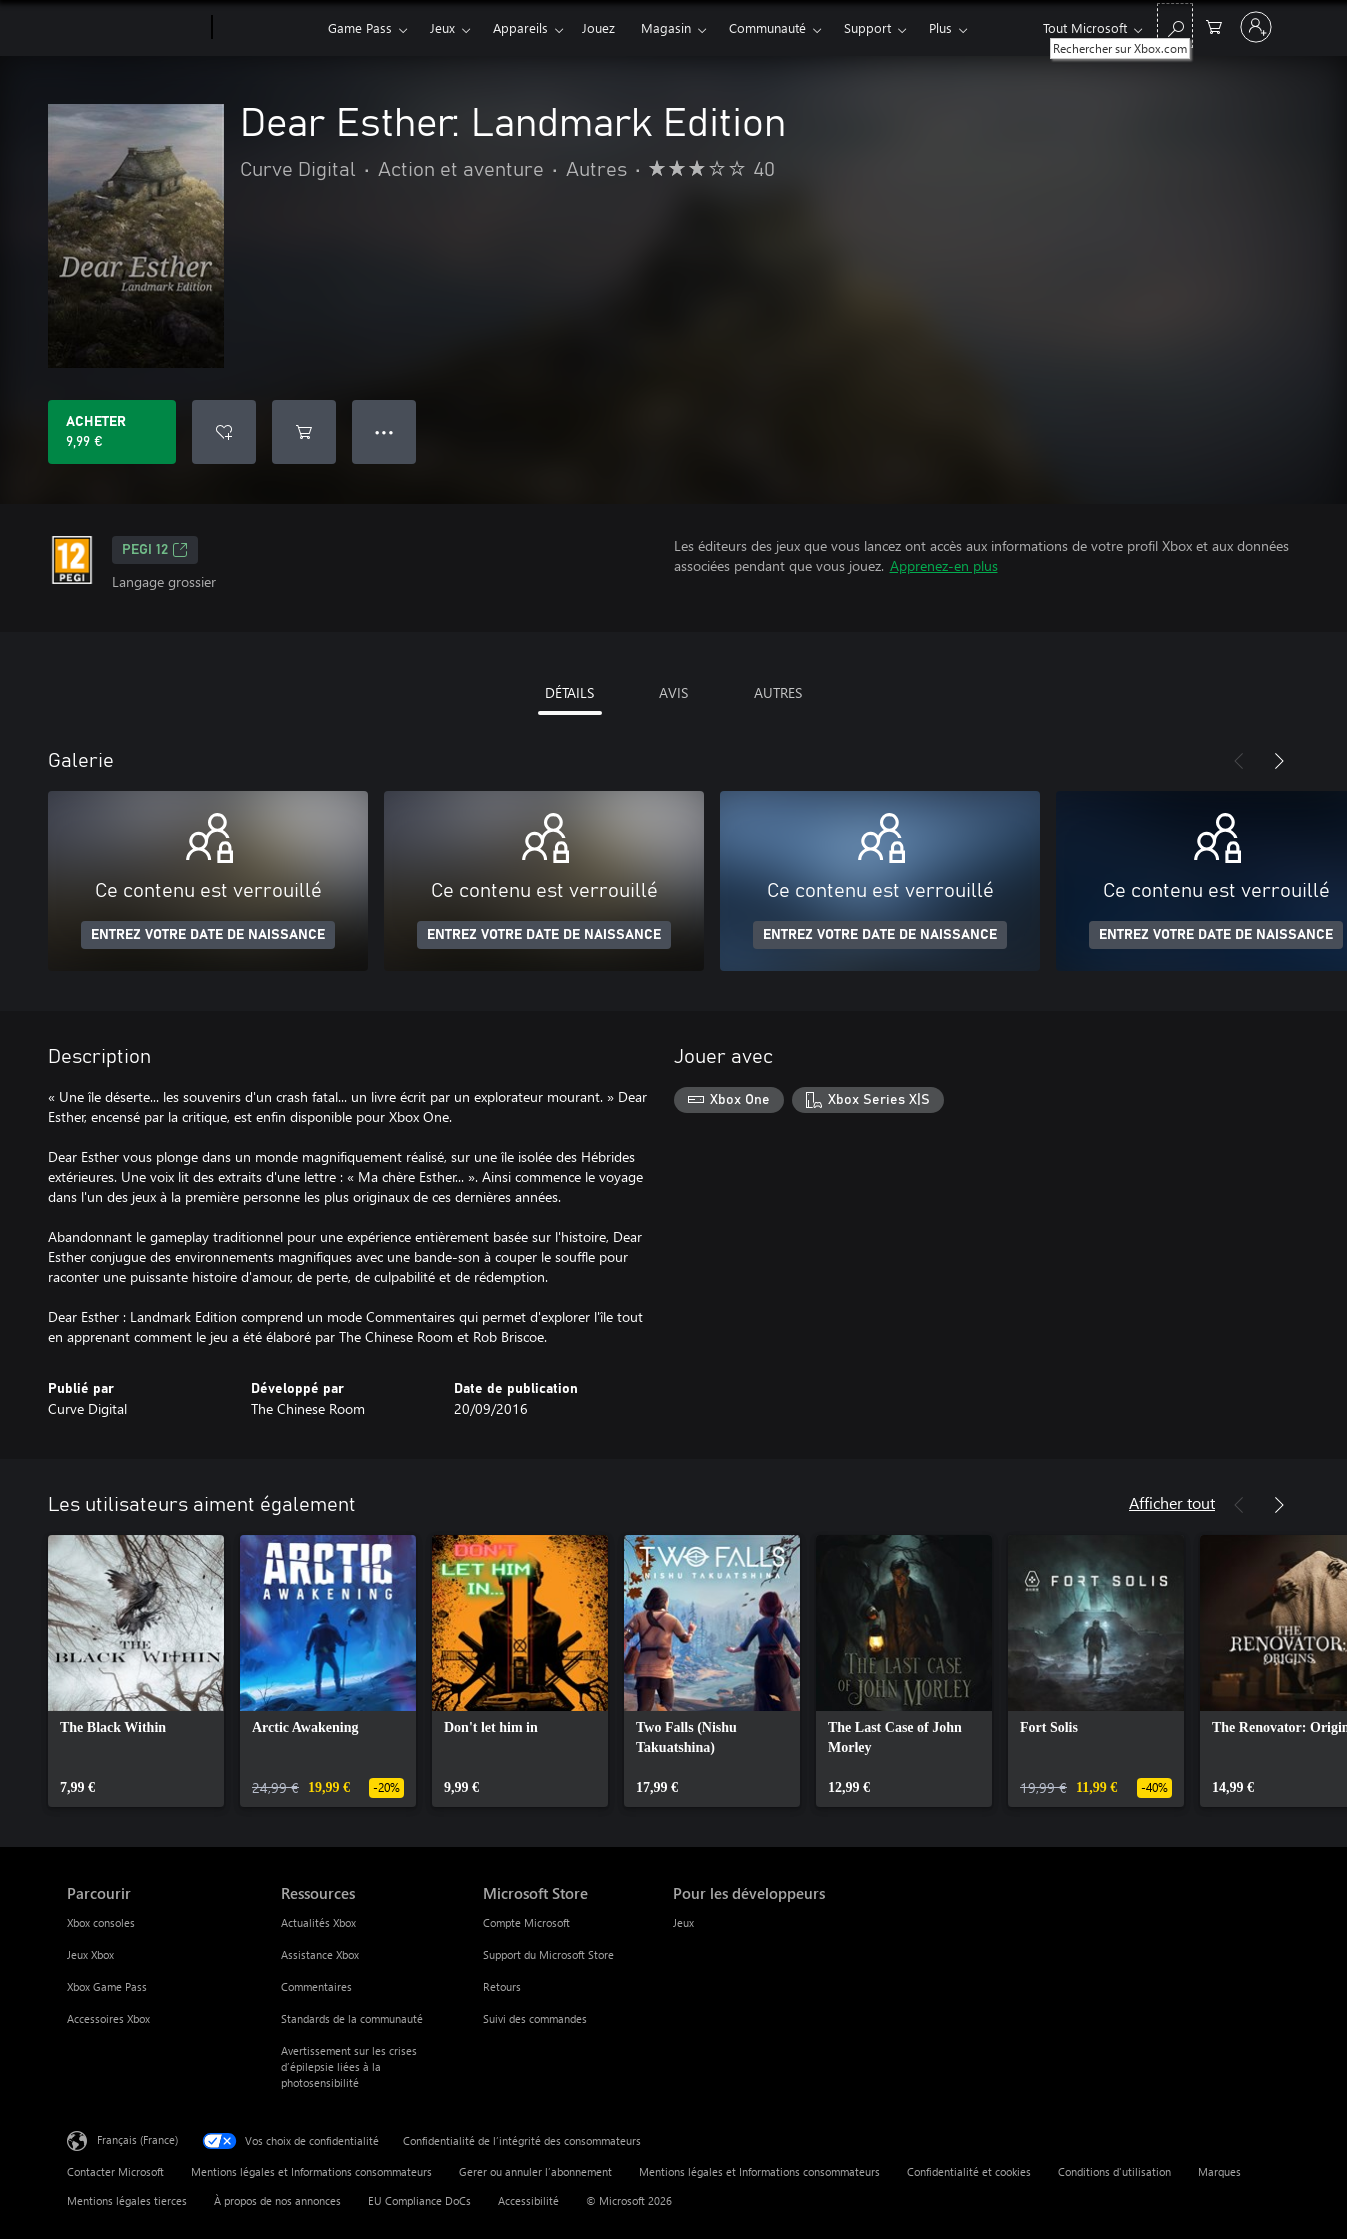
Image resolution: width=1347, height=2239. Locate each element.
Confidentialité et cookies (969, 2171)
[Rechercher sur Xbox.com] (1175, 25)
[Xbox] (267, 28)
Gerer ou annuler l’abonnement (535, 2171)
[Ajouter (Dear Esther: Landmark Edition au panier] (304, 432)
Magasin (666, 27)
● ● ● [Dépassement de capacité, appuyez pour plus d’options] (384, 431)
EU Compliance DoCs (419, 2200)
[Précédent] (1239, 761)
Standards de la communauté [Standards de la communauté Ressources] (352, 2018)
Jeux (442, 27)
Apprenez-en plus (944, 565)
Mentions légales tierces (127, 2200)
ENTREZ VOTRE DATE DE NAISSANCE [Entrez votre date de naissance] (208, 935)
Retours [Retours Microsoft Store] (502, 1986)
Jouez (598, 27)
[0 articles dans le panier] (1214, 25)
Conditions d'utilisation (1114, 2171)
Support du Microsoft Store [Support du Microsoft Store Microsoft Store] (548, 1954)
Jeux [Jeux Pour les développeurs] (683, 1922)
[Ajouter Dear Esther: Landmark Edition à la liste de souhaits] (224, 432)
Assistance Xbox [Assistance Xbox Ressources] (320, 1954)
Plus (940, 27)
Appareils (520, 27)
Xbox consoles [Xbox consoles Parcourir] (101, 1922)
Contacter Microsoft (115, 2171)
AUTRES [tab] (778, 692)
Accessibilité (528, 2200)
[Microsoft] (135, 28)
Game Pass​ (360, 27)
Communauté (767, 27)
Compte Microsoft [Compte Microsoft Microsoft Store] (526, 1922)
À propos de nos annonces (277, 2200)
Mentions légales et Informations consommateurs (311, 2171)
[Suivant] (1279, 761)
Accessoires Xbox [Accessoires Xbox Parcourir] (108, 2018)
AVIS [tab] (673, 692)
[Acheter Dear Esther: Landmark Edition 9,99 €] (112, 432)
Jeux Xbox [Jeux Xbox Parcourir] (90, 1954)
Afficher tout (1172, 1502)
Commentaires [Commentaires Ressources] (316, 1986)
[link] (136, 1671)
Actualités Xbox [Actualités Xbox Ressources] (318, 1922)
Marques (1219, 2171)
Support (867, 27)
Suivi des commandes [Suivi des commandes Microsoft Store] (535, 2018)
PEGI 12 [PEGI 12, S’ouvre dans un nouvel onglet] (155, 550)
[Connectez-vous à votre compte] (1256, 27)
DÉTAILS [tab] (569, 692)
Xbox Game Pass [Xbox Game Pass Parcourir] (107, 1986)
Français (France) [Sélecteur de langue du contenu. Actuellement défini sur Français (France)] (137, 2139)
